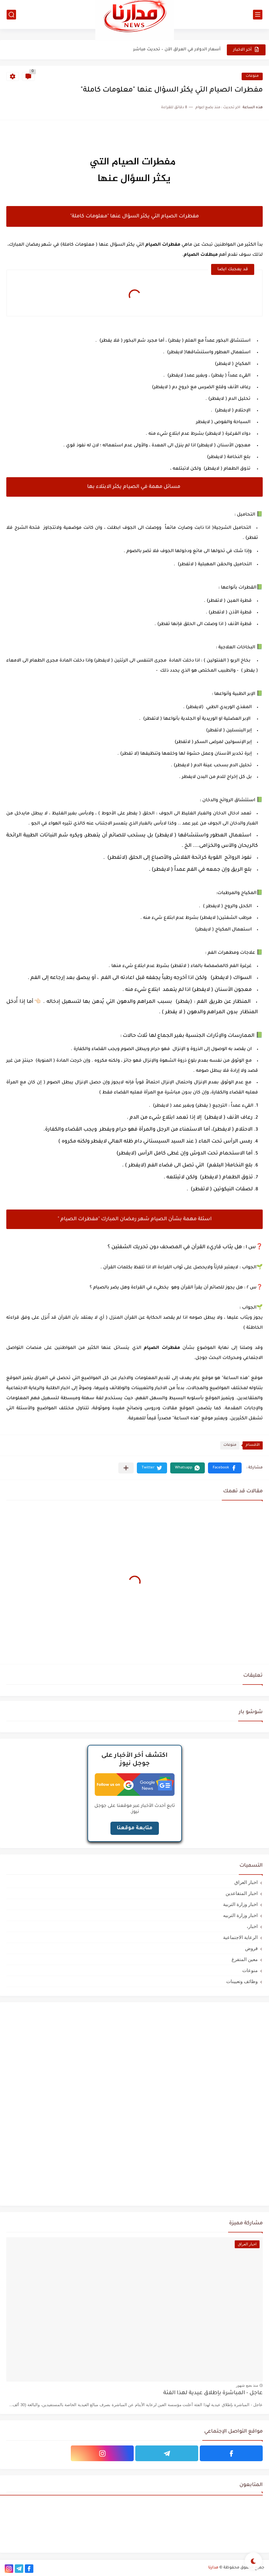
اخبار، (252, 1926)
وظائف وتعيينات (242, 1981)
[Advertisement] (215, 2103)
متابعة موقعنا (135, 1828)
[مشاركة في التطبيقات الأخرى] (126, 1467)
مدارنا (213, 2568)
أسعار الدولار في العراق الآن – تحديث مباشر (177, 49)
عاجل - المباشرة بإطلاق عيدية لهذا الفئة (213, 2393)
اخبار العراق (246, 1882)
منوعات (252, 76)
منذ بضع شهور (247, 2385)
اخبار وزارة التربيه (240, 1915)
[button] (225, 1467)
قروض (251, 1948)
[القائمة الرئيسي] (257, 15)
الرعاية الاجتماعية (240, 1937)
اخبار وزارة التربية (240, 1904)
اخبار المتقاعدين (242, 1893)
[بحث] (11, 15)
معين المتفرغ (245, 1959)
